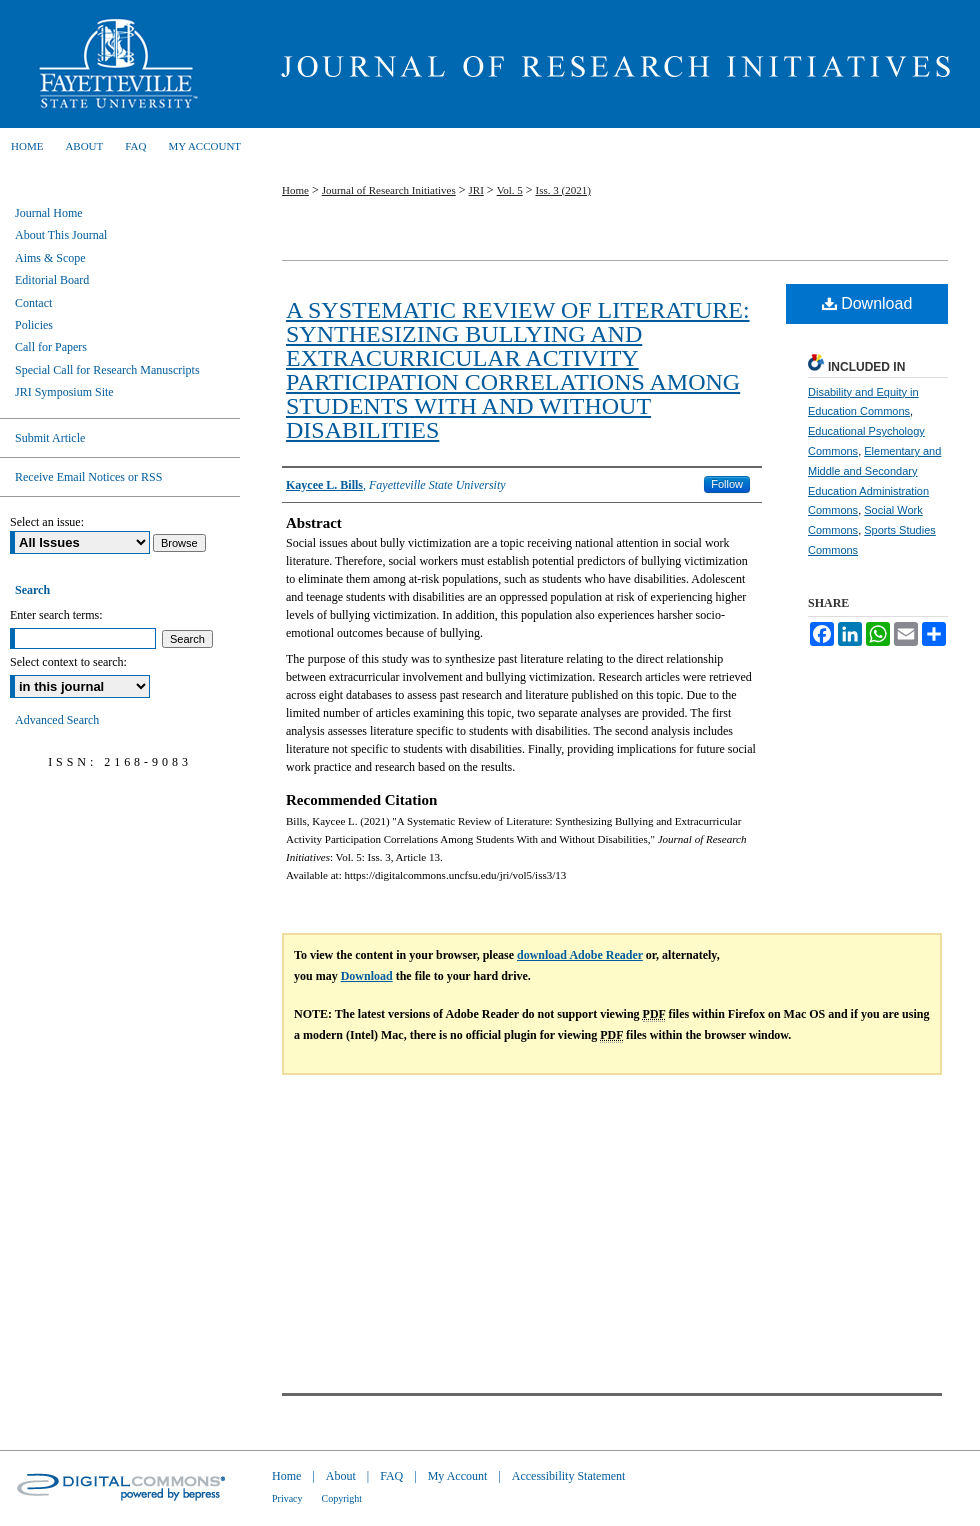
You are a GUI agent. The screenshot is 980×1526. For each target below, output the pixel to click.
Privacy (287, 1498)
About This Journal (61, 235)
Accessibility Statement (569, 1476)
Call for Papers (51, 347)
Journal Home (49, 213)
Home (295, 190)
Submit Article (50, 438)
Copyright (342, 1498)
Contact (33, 303)
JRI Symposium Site (64, 392)
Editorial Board (52, 280)
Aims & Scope (50, 258)
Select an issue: (47, 522)
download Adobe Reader (580, 955)
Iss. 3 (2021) (563, 190)
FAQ (391, 1476)
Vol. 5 (510, 190)
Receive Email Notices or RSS (88, 477)
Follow (727, 484)
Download (867, 303)
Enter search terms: (56, 615)
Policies (34, 325)
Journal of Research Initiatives (610, 64)
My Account (458, 1476)
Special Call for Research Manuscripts (107, 370)
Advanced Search (57, 720)
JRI (476, 190)
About (341, 1476)
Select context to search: (68, 662)
